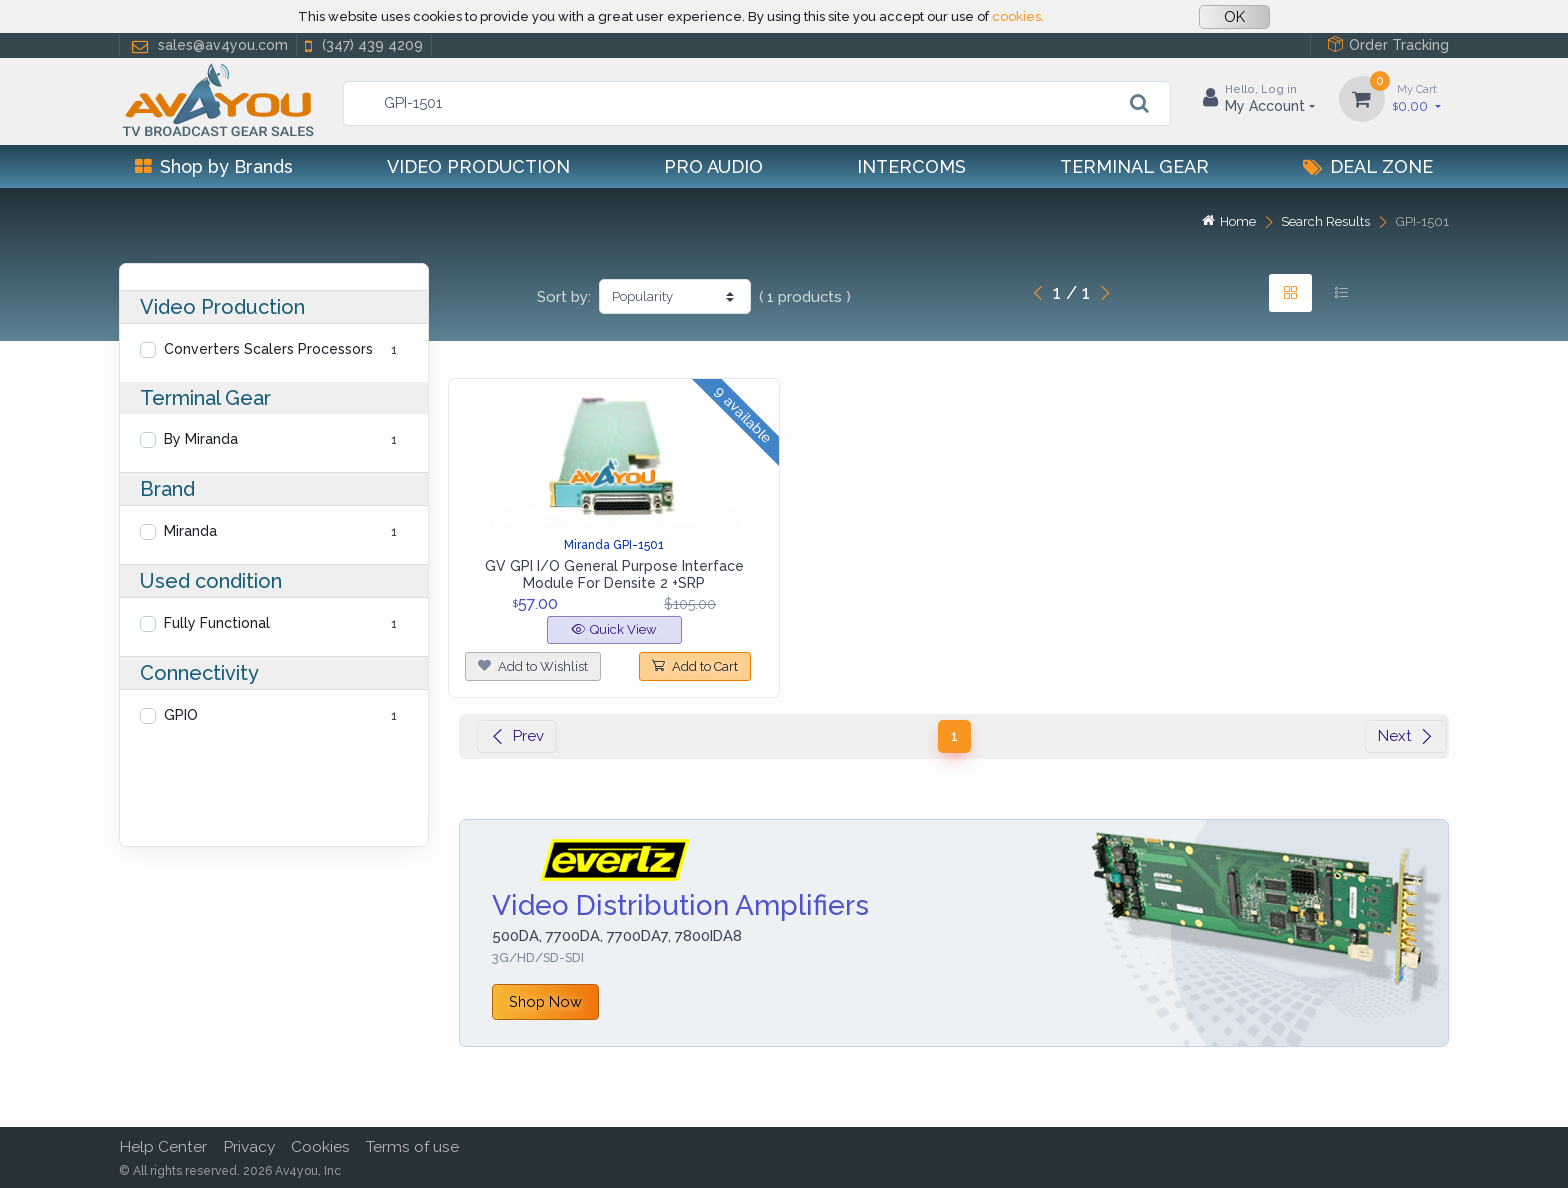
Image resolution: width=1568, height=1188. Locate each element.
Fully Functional (217, 623)
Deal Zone (1368, 166)
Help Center (163, 1146)
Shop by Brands (214, 166)
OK (1234, 17)
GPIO (181, 715)
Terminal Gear (1134, 166)
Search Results (1325, 221)
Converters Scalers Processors (268, 349)
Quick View (614, 629)
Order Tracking (1388, 44)
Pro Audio (713, 166)
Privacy (249, 1146)
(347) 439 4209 (362, 45)
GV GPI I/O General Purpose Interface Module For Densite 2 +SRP (614, 574)
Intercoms (911, 166)
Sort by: (564, 297)
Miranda (190, 531)
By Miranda (201, 439)
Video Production (478, 166)
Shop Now (545, 1001)
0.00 (1417, 97)
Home (1229, 221)
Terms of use (412, 1146)
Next (1406, 736)
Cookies (320, 1146)
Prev (517, 736)
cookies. (1018, 16)
